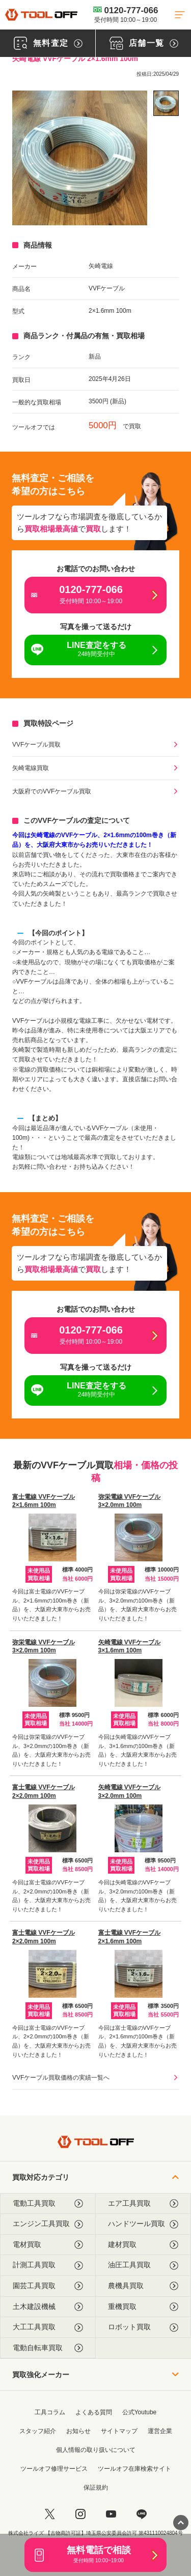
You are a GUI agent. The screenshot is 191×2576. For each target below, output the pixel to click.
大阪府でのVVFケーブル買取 (51, 791)
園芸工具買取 (48, 2286)
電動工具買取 (48, 2203)
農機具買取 (143, 2286)
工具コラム (50, 2412)
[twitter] (50, 2514)
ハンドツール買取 (143, 2223)
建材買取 (143, 2244)
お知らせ (78, 2431)
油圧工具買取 (143, 2265)
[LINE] (142, 2514)
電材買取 (48, 2244)
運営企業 (160, 2431)
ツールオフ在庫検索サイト (134, 2468)
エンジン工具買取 (48, 2223)
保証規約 (96, 2487)
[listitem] (166, 103)
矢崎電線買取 (30, 768)
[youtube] (111, 2514)
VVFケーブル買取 (36, 744)
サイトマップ (119, 2431)
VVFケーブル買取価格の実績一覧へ (61, 2077)
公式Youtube (139, 2412)
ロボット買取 (143, 2327)
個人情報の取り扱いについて (95, 2449)
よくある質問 (93, 2412)
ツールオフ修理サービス (54, 2468)
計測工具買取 (48, 2265)
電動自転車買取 (48, 2348)
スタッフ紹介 (37, 2431)
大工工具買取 (48, 2327)
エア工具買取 (143, 2203)
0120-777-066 (125, 14)
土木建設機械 (48, 2306)
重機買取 (143, 2306)
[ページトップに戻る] (180, 2522)
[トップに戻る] (41, 14)
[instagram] (80, 2514)
